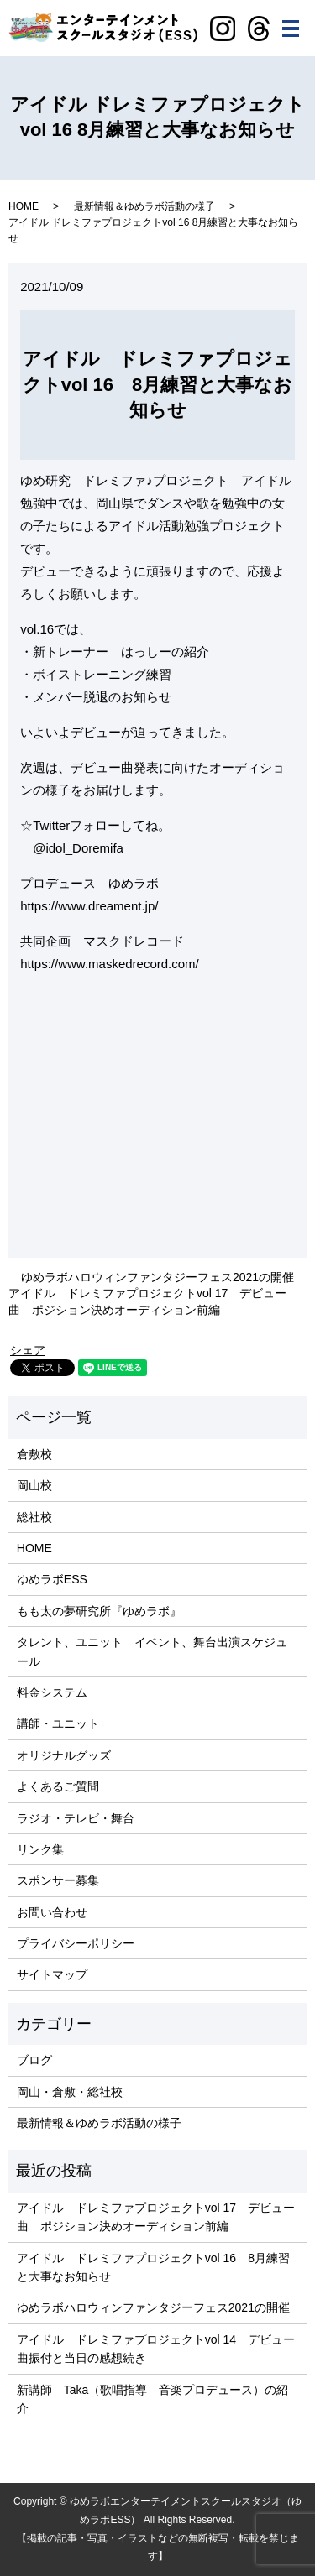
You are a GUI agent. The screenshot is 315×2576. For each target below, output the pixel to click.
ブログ (34, 2060)
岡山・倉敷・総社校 (70, 2092)
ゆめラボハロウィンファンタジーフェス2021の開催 (157, 1277)
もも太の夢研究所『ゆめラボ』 (99, 1611)
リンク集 (40, 1849)
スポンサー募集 (58, 1880)
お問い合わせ (52, 1912)
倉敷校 (34, 1454)
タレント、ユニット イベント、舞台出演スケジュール (152, 1651)
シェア (27, 1350)
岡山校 (34, 1485)
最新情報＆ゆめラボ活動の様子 (144, 206)
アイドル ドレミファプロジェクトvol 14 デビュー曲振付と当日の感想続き (156, 2349)
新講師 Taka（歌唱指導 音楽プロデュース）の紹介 (153, 2399)
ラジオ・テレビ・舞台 (75, 1818)
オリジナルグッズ (64, 1755)
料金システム (52, 1692)
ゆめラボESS (52, 1579)
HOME (23, 206)
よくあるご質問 (58, 1786)
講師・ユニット (58, 1723)
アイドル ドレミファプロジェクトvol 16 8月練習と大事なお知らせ (153, 2267)
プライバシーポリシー (75, 1943)
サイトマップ (52, 1974)
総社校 (34, 1517)
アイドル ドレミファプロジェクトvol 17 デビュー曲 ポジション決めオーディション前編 (147, 1301)
